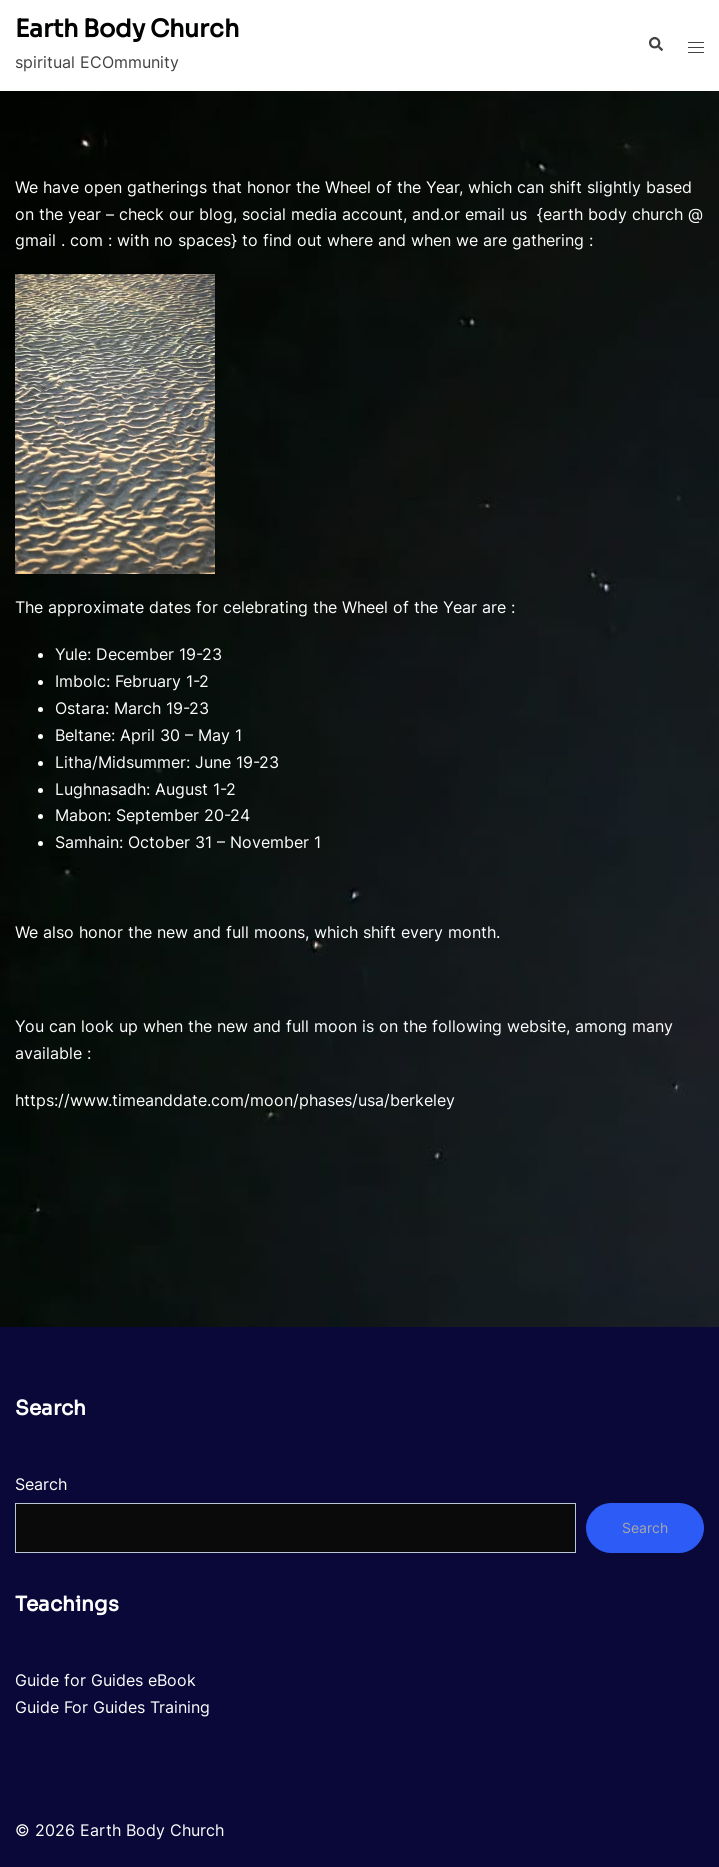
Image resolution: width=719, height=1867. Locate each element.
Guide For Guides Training (112, 1707)
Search (41, 1484)
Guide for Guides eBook (105, 1680)
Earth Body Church (127, 29)
